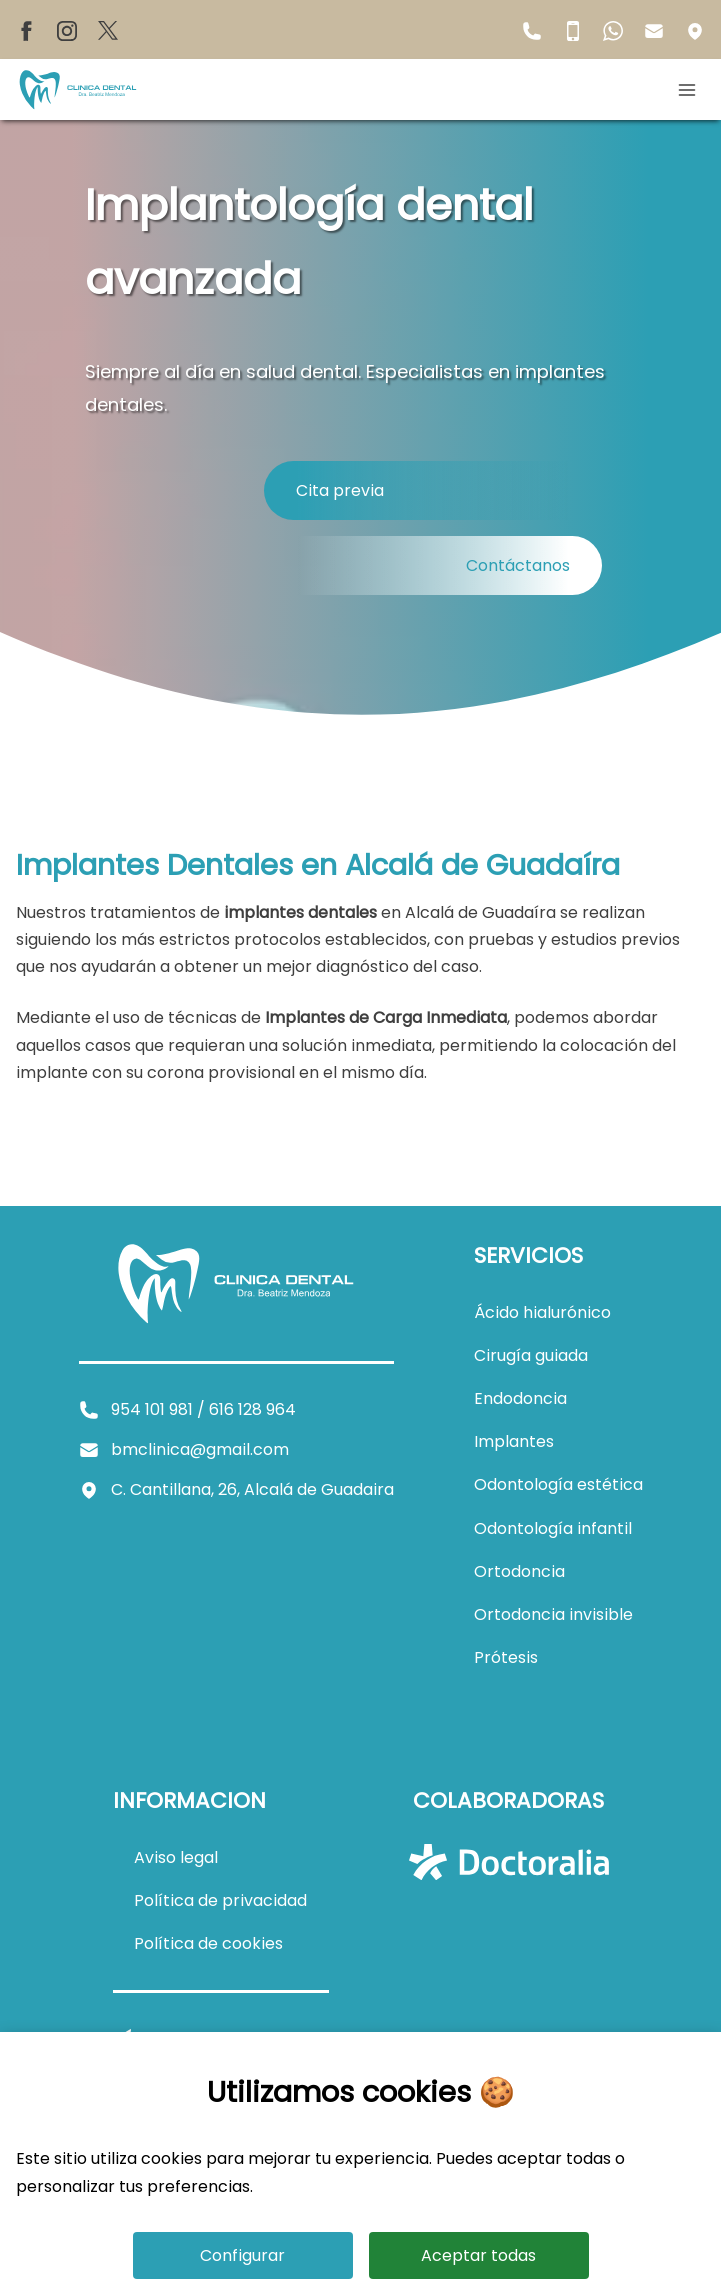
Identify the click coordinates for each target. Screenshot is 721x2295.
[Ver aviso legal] (176, 1857)
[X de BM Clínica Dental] (108, 29)
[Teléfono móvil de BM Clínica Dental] (573, 29)
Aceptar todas (478, 2255)
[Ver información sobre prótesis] (506, 1657)
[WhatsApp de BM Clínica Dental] (613, 29)
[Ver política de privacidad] (220, 1900)
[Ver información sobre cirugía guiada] (531, 1355)
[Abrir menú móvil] (691, 90)
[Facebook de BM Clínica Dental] (26, 29)
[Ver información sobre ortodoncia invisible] (553, 1614)
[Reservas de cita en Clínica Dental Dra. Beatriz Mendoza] (433, 490)
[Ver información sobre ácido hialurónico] (542, 1312)
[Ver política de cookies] (208, 1943)
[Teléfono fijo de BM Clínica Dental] (532, 29)
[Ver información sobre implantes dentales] (514, 1441)
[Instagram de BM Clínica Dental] (67, 29)
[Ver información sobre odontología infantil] (553, 1528)
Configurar (242, 2255)
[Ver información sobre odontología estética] (558, 1484)
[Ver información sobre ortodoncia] (519, 1571)
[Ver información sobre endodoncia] (520, 1398)
